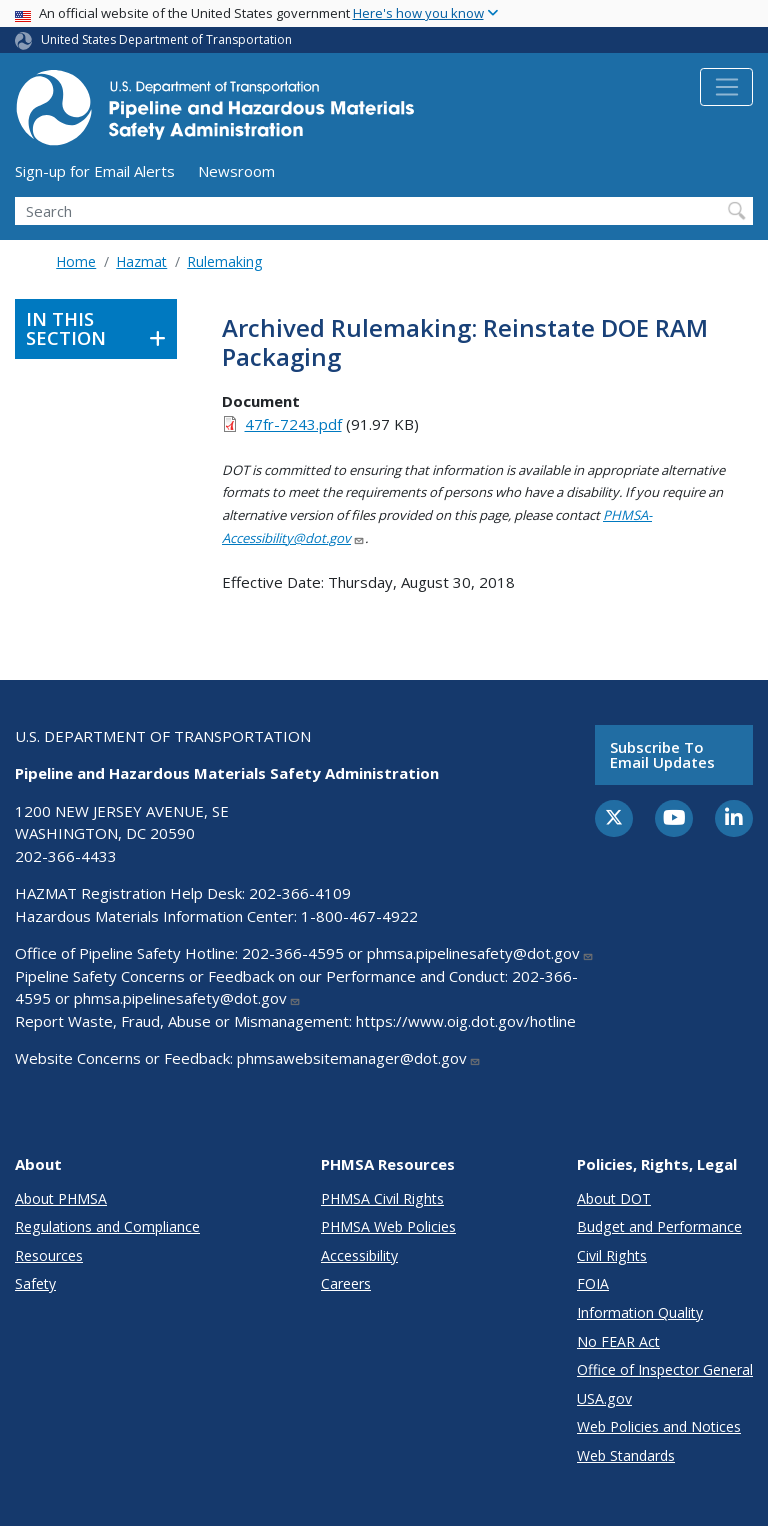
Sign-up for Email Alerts (95, 171)
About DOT (614, 1198)
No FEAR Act (618, 1341)
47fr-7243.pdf (293, 424)
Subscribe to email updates (662, 754)
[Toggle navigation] (726, 87)
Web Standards (626, 1455)
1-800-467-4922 (359, 916)
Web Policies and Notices (659, 1426)
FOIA (593, 1283)
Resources (49, 1255)
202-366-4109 (300, 893)
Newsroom (236, 171)
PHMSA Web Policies (388, 1226)
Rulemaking (224, 261)
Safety (35, 1283)
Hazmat (141, 261)
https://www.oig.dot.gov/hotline (466, 1021)
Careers (346, 1283)
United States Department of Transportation (166, 39)
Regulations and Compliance (107, 1226)
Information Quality (640, 1312)
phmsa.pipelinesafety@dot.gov (480, 953)
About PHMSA (61, 1198)
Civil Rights (612, 1255)
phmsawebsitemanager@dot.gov (359, 1058)
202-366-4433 (66, 856)
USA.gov (604, 1398)
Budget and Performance (659, 1226)
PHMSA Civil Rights (382, 1198)
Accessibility (359, 1255)
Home (76, 261)
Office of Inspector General (665, 1369)
